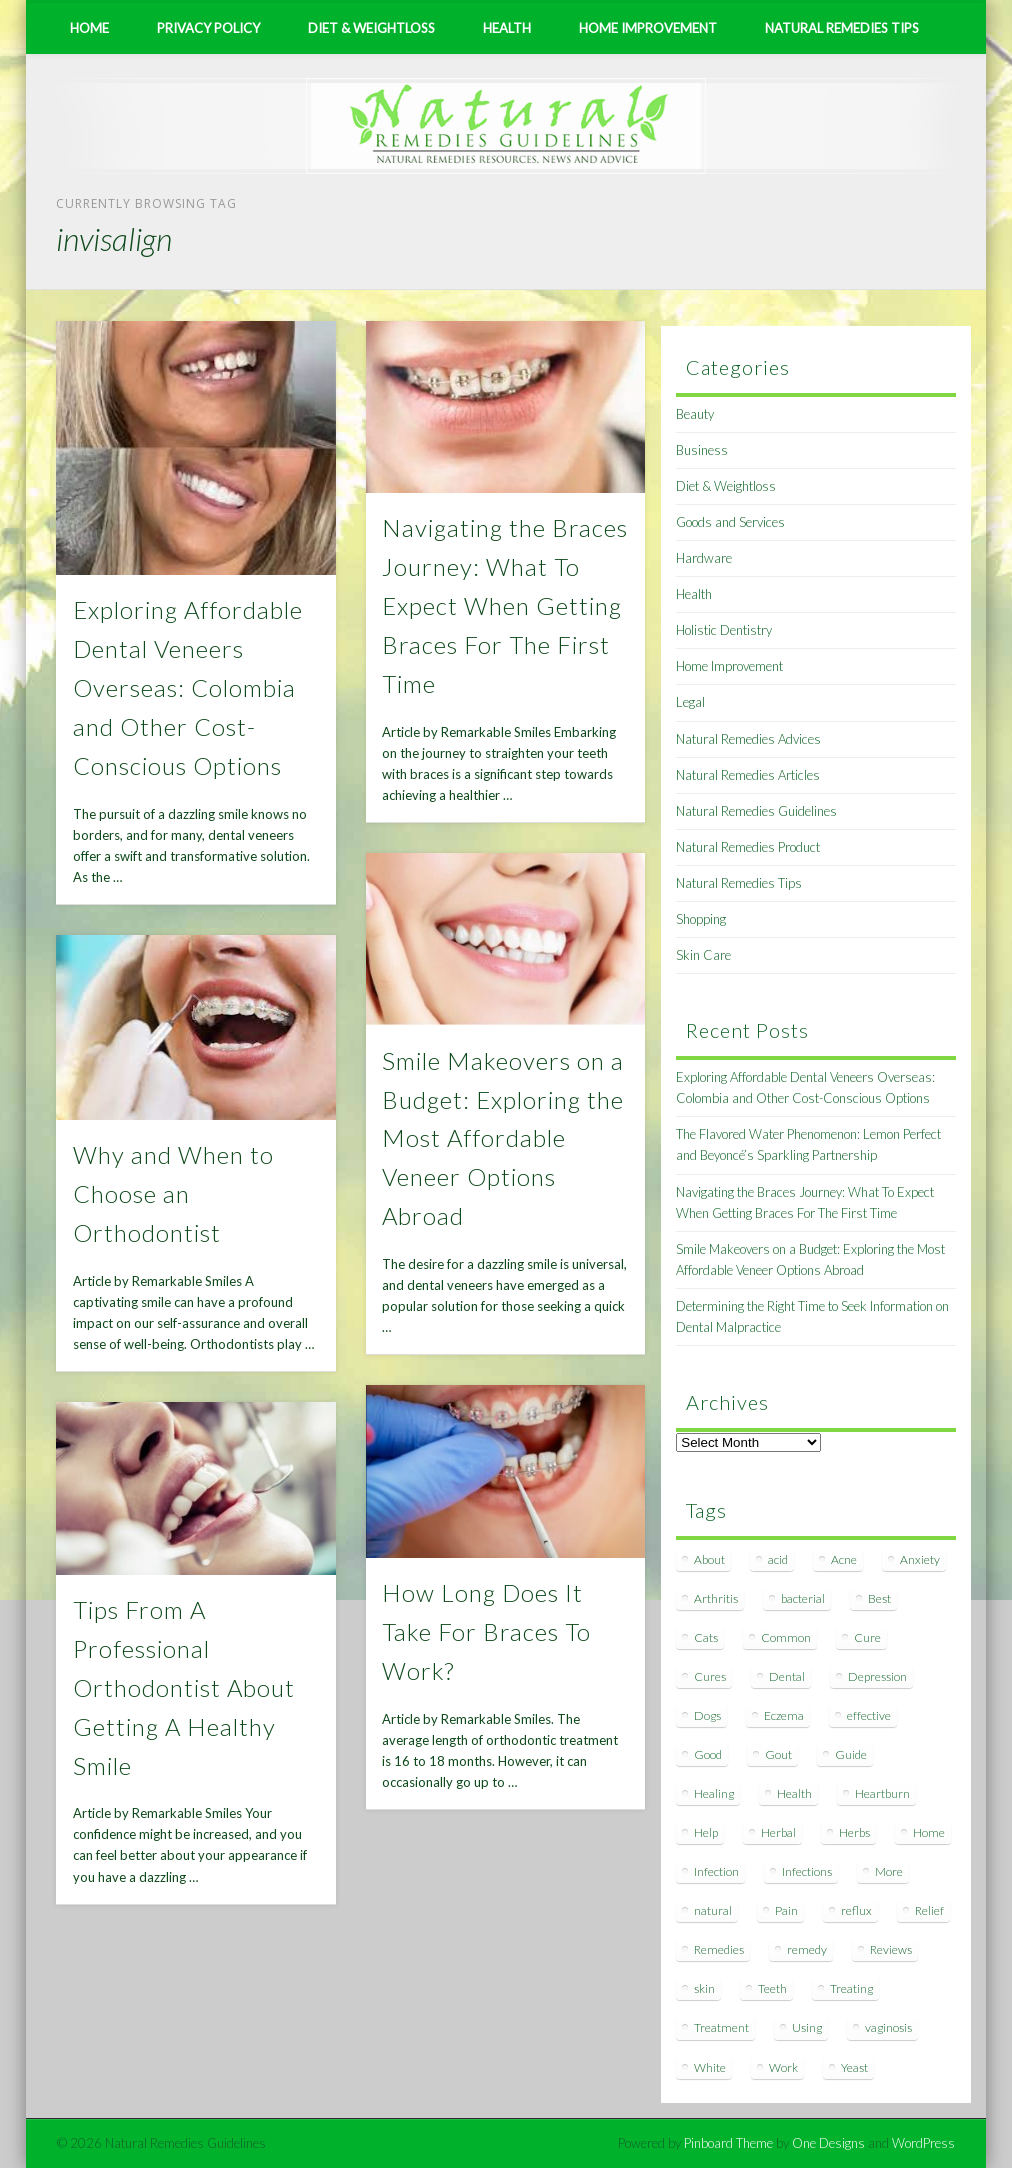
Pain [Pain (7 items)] (786, 1910)
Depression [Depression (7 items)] (877, 1676)
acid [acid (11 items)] (778, 1559)
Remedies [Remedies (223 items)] (719, 1949)
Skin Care (703, 955)
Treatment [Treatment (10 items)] (721, 2027)
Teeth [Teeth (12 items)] (772, 1988)
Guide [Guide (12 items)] (851, 1754)
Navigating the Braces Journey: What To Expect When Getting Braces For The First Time (505, 605)
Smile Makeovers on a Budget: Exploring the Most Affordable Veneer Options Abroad (503, 1138)
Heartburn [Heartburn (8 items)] (882, 1793)
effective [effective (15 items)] (869, 1715)
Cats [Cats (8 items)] (706, 1637)
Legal (690, 702)
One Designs (828, 2143)
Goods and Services (730, 522)
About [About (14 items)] (709, 1559)
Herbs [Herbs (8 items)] (854, 1832)
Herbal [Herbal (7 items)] (778, 1832)
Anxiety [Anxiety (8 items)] (920, 1559)
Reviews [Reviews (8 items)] (891, 1949)
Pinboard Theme (728, 2143)
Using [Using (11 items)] (807, 2027)
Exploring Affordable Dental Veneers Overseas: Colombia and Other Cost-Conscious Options (188, 687)
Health (507, 28)
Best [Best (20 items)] (879, 1598)
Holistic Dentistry (724, 630)
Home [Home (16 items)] (929, 1832)
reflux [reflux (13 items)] (856, 1910)
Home (89, 28)
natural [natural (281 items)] (713, 1910)
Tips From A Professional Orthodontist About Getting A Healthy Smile (184, 1687)
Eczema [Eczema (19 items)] (784, 1715)
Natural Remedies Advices (748, 739)
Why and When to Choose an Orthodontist (173, 1193)
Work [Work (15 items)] (783, 2067)
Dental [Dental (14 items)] (787, 1676)
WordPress (923, 2143)
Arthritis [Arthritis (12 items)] (716, 1598)
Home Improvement (648, 28)
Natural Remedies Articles (748, 775)
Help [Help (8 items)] (706, 1832)
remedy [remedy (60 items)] (807, 1949)
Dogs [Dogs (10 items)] (707, 1715)
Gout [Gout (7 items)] (778, 1754)
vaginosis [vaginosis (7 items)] (888, 2027)
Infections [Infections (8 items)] (807, 1871)
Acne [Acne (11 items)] (844, 1559)
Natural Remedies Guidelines (756, 811)
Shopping (701, 919)
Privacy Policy (208, 28)
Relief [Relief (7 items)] (929, 1910)
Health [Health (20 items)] (794, 1793)
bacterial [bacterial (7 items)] (803, 1598)
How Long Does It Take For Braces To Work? (486, 1631)
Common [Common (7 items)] (786, 1637)
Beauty (695, 414)
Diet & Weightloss (371, 28)
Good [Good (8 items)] (708, 1754)
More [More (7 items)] (889, 1871)
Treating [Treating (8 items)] (851, 1988)
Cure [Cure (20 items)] (867, 1637)
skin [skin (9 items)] (704, 1988)
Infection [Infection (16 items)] (716, 1871)
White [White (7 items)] (710, 2067)
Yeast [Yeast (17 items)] (854, 2067)
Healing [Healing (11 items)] (714, 1793)
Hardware (704, 558)
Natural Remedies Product (748, 847)
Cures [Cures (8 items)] (710, 1676)
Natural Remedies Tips (842, 28)
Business (702, 450)
